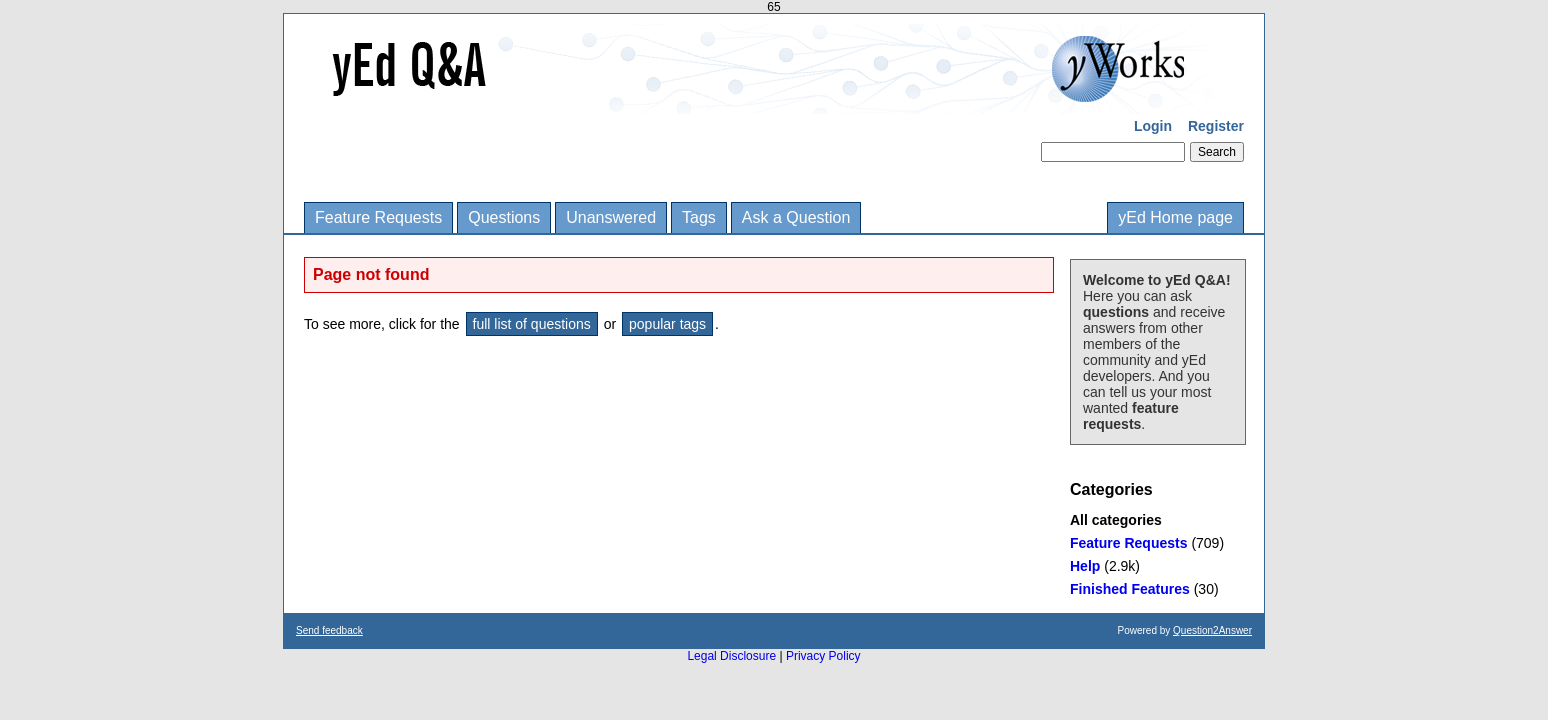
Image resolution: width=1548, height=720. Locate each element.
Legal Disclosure (731, 656)
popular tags (667, 324)
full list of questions (532, 324)
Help (1085, 566)
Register (1216, 126)
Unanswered (611, 217)
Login (1153, 126)
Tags (699, 217)
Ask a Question (796, 217)
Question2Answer (1212, 630)
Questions (504, 217)
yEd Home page (1175, 217)
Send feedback (329, 630)
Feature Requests (378, 217)
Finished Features (1130, 589)
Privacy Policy (823, 656)
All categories (1116, 520)
